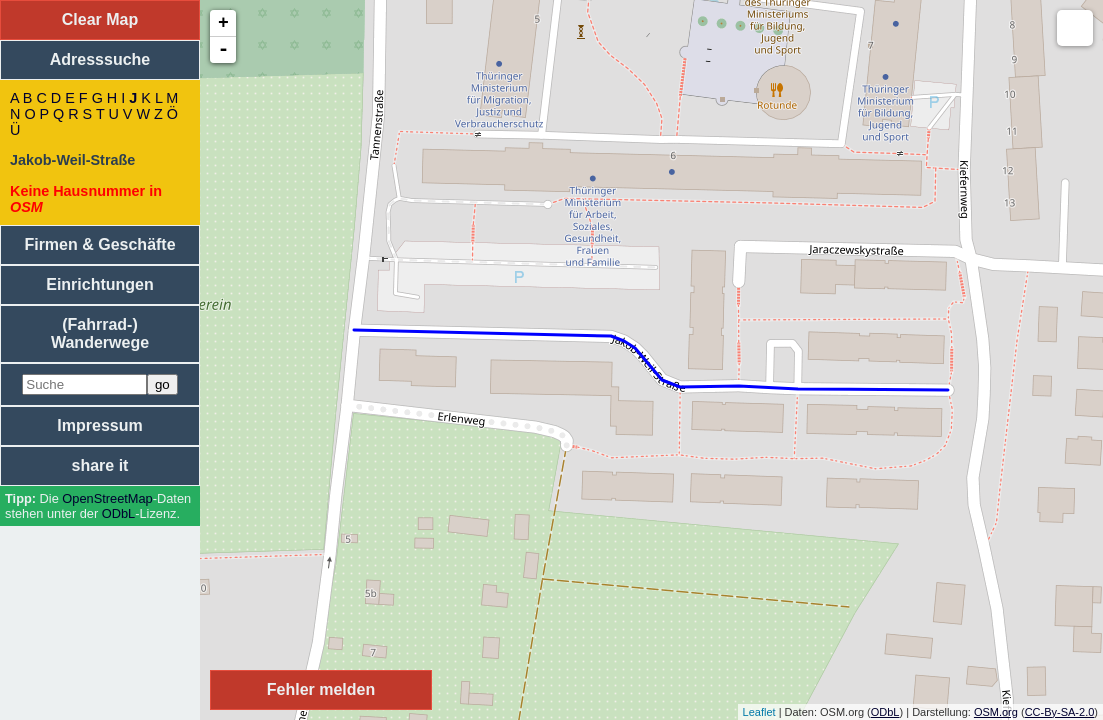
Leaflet (759, 712)
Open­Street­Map (107, 498)
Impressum (99, 425)
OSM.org (996, 712)
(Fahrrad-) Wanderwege (100, 333)
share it (100, 465)
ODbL (118, 513)
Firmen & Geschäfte (99, 244)
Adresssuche (100, 59)
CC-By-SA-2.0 (1060, 712)
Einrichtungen (100, 284)
